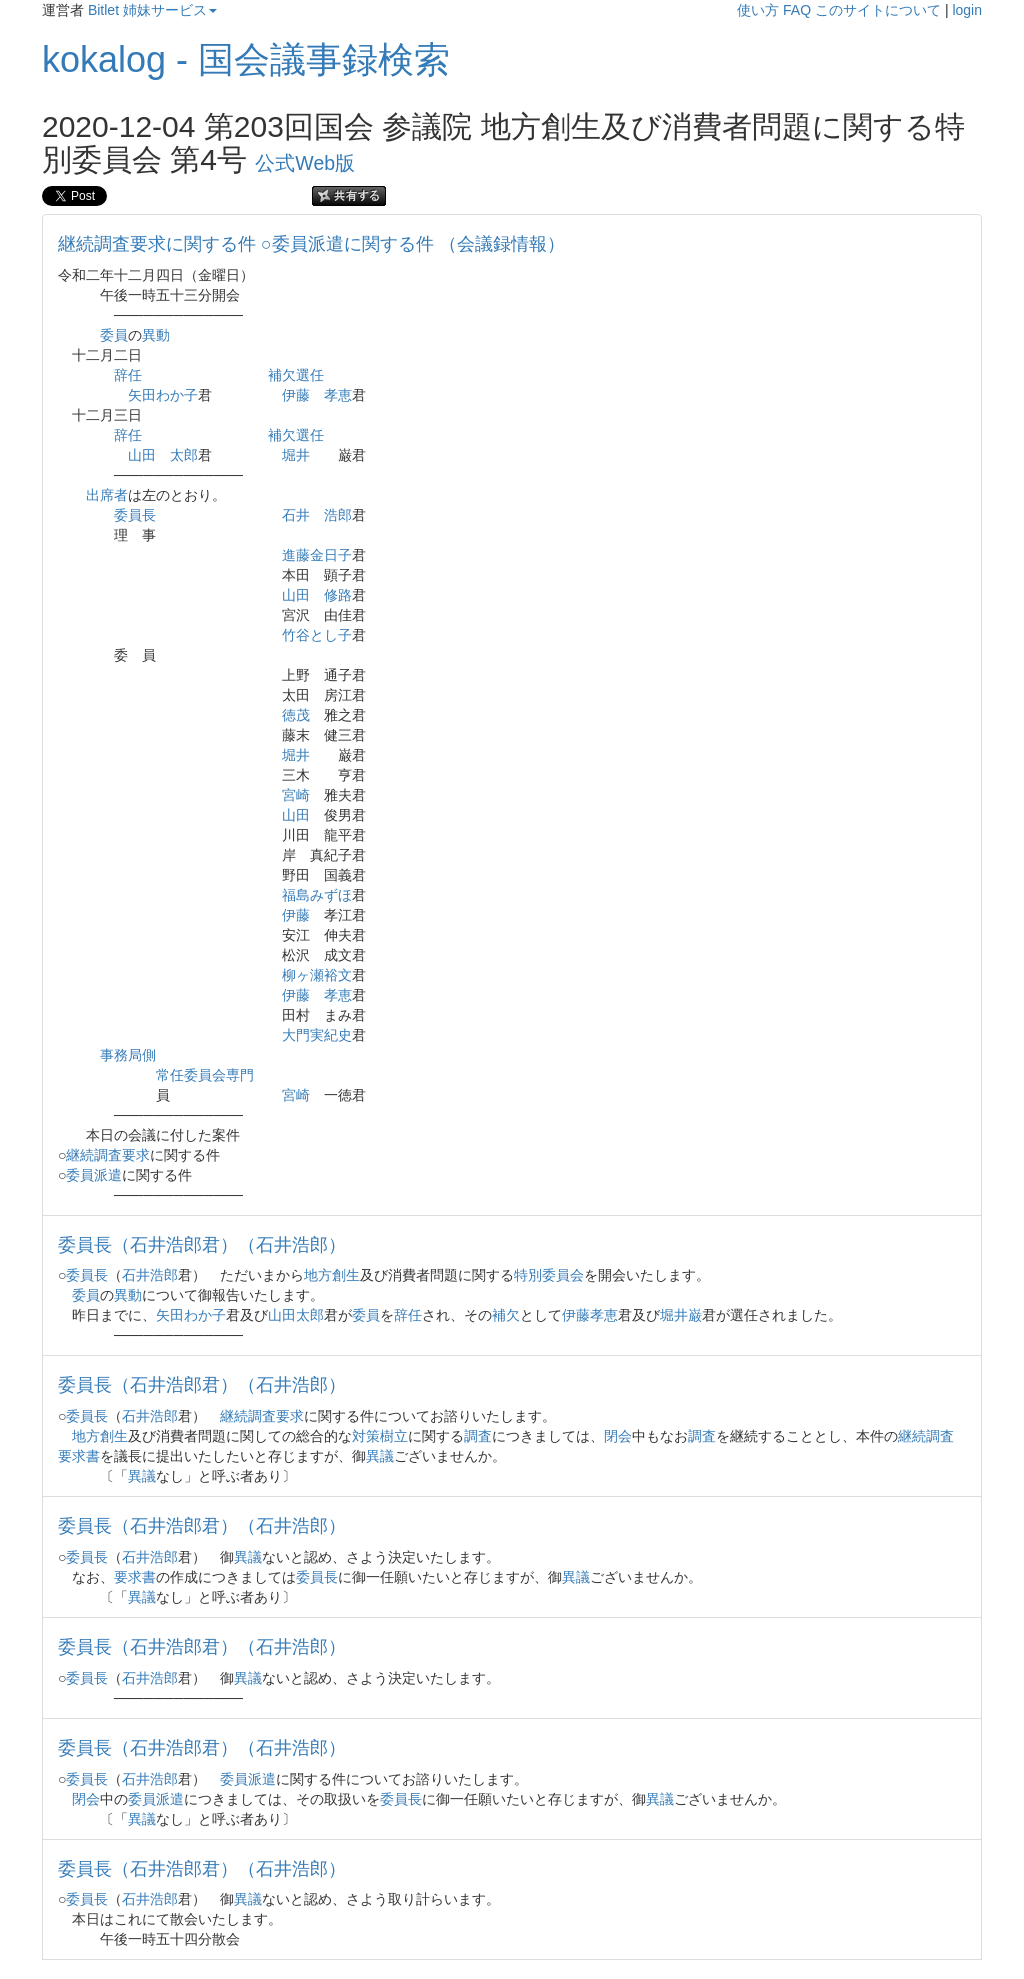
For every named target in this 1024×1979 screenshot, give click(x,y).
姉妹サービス (170, 10)
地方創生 (332, 1275)
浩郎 (338, 515)
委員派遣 (94, 1175)
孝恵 (338, 395)
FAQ (797, 10)
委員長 (135, 515)
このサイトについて (878, 10)
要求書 (135, 1577)
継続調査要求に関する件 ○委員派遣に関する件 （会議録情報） (311, 244)
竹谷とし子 (317, 635)
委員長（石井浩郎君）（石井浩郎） (202, 1245)
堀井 (296, 455)
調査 (478, 1436)
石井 (296, 515)
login (967, 10)
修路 (338, 595)
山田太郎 (296, 1315)
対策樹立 (380, 1436)
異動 (156, 335)
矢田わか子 (163, 395)
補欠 (506, 1315)
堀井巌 (681, 1315)
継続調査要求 (108, 1155)
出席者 (107, 495)
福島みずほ (317, 895)
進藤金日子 (317, 555)
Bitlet (103, 10)
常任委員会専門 (205, 1075)
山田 (142, 455)
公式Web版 (305, 163)
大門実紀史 (317, 1035)
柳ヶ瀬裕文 (317, 975)
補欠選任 (296, 375)
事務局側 (128, 1055)
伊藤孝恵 (590, 1315)
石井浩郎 (150, 1275)
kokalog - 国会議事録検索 (246, 59)
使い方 (758, 10)
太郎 (184, 455)
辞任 (128, 375)
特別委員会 (549, 1275)
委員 (114, 335)
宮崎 (296, 795)
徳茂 (296, 715)
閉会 (618, 1436)
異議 (380, 1456)
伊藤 (296, 395)
